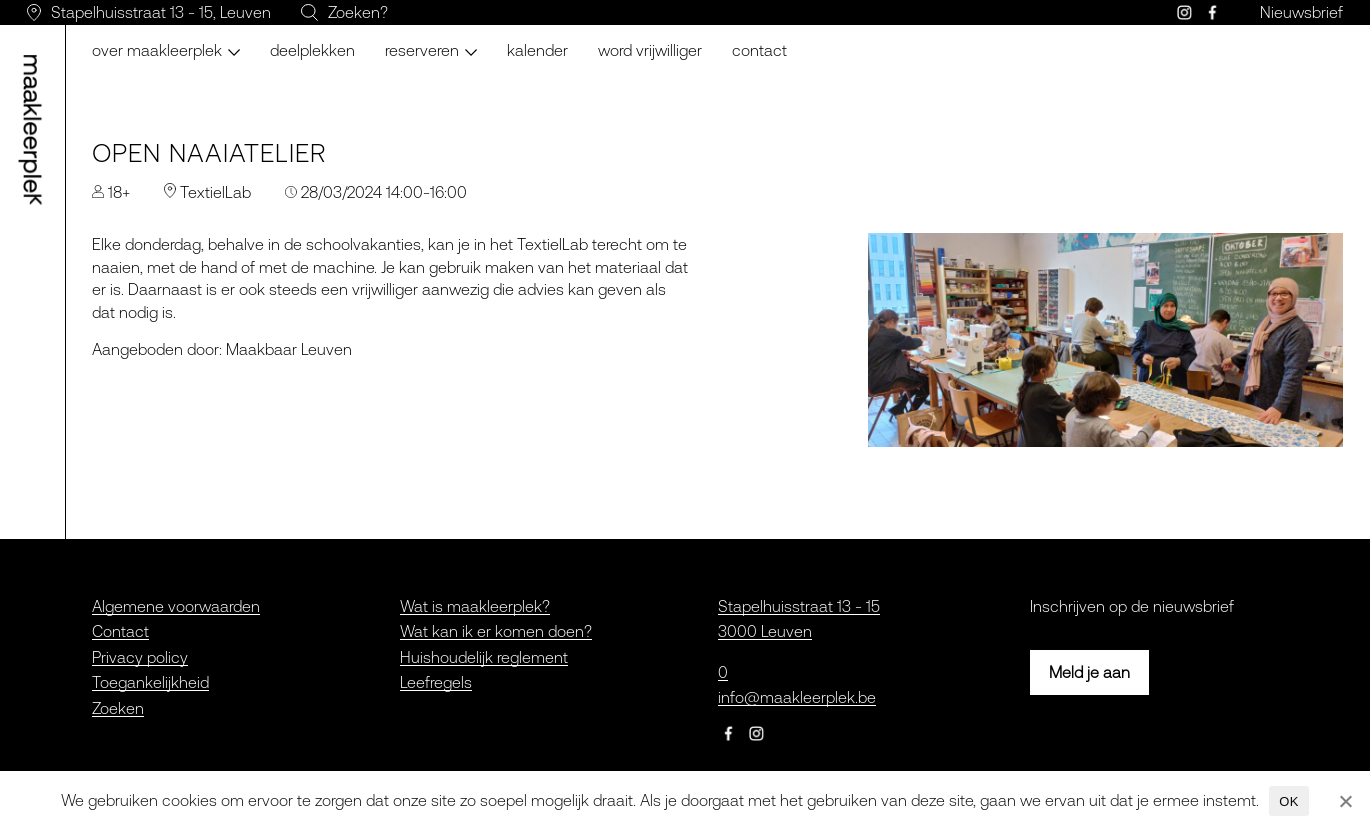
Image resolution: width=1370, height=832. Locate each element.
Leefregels (436, 682)
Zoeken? (358, 12)
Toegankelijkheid (150, 682)
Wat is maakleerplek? (475, 606)
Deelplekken (312, 50)
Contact (759, 50)
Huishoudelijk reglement (484, 657)
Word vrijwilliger (650, 50)
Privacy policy (140, 657)
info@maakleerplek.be (797, 697)
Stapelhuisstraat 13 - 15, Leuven (161, 12)
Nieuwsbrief (1301, 12)
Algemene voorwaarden (176, 606)
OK (1288, 801)
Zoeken (118, 708)
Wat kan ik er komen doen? (496, 631)
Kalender (537, 50)
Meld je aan (1089, 672)
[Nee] (1345, 801)
